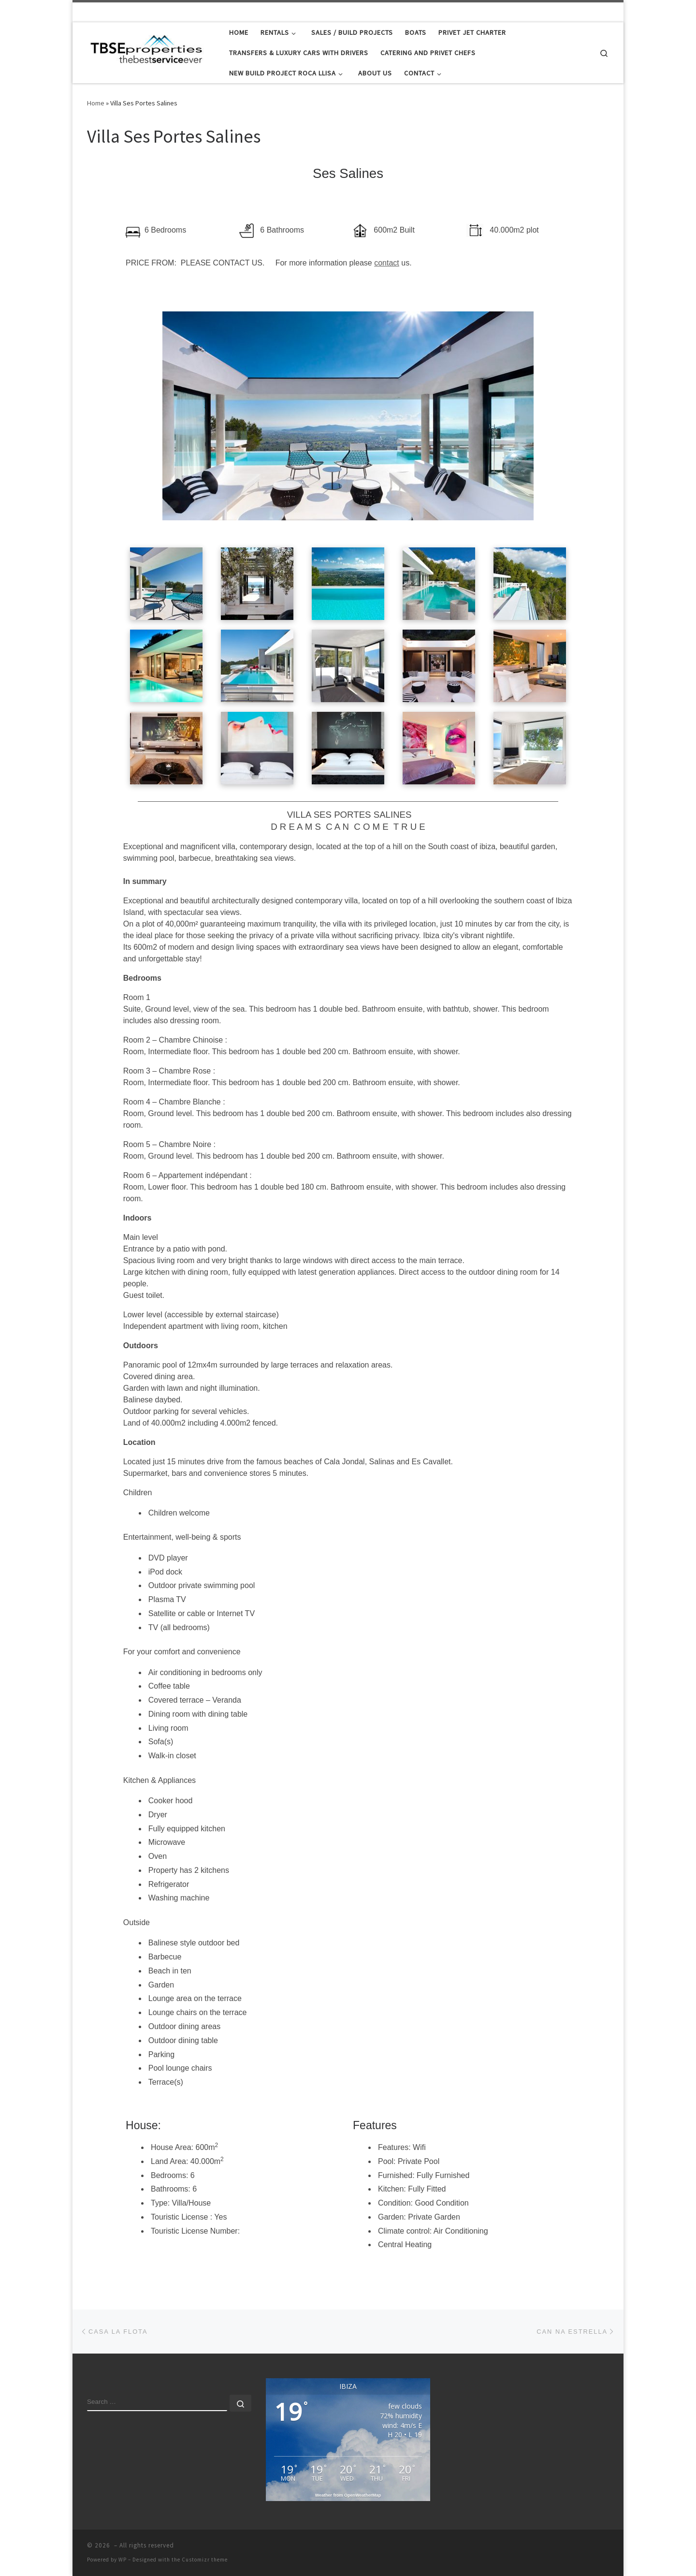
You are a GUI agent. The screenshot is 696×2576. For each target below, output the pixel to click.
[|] (147, 51)
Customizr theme (205, 2559)
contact (386, 263)
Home (95, 103)
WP (122, 2559)
